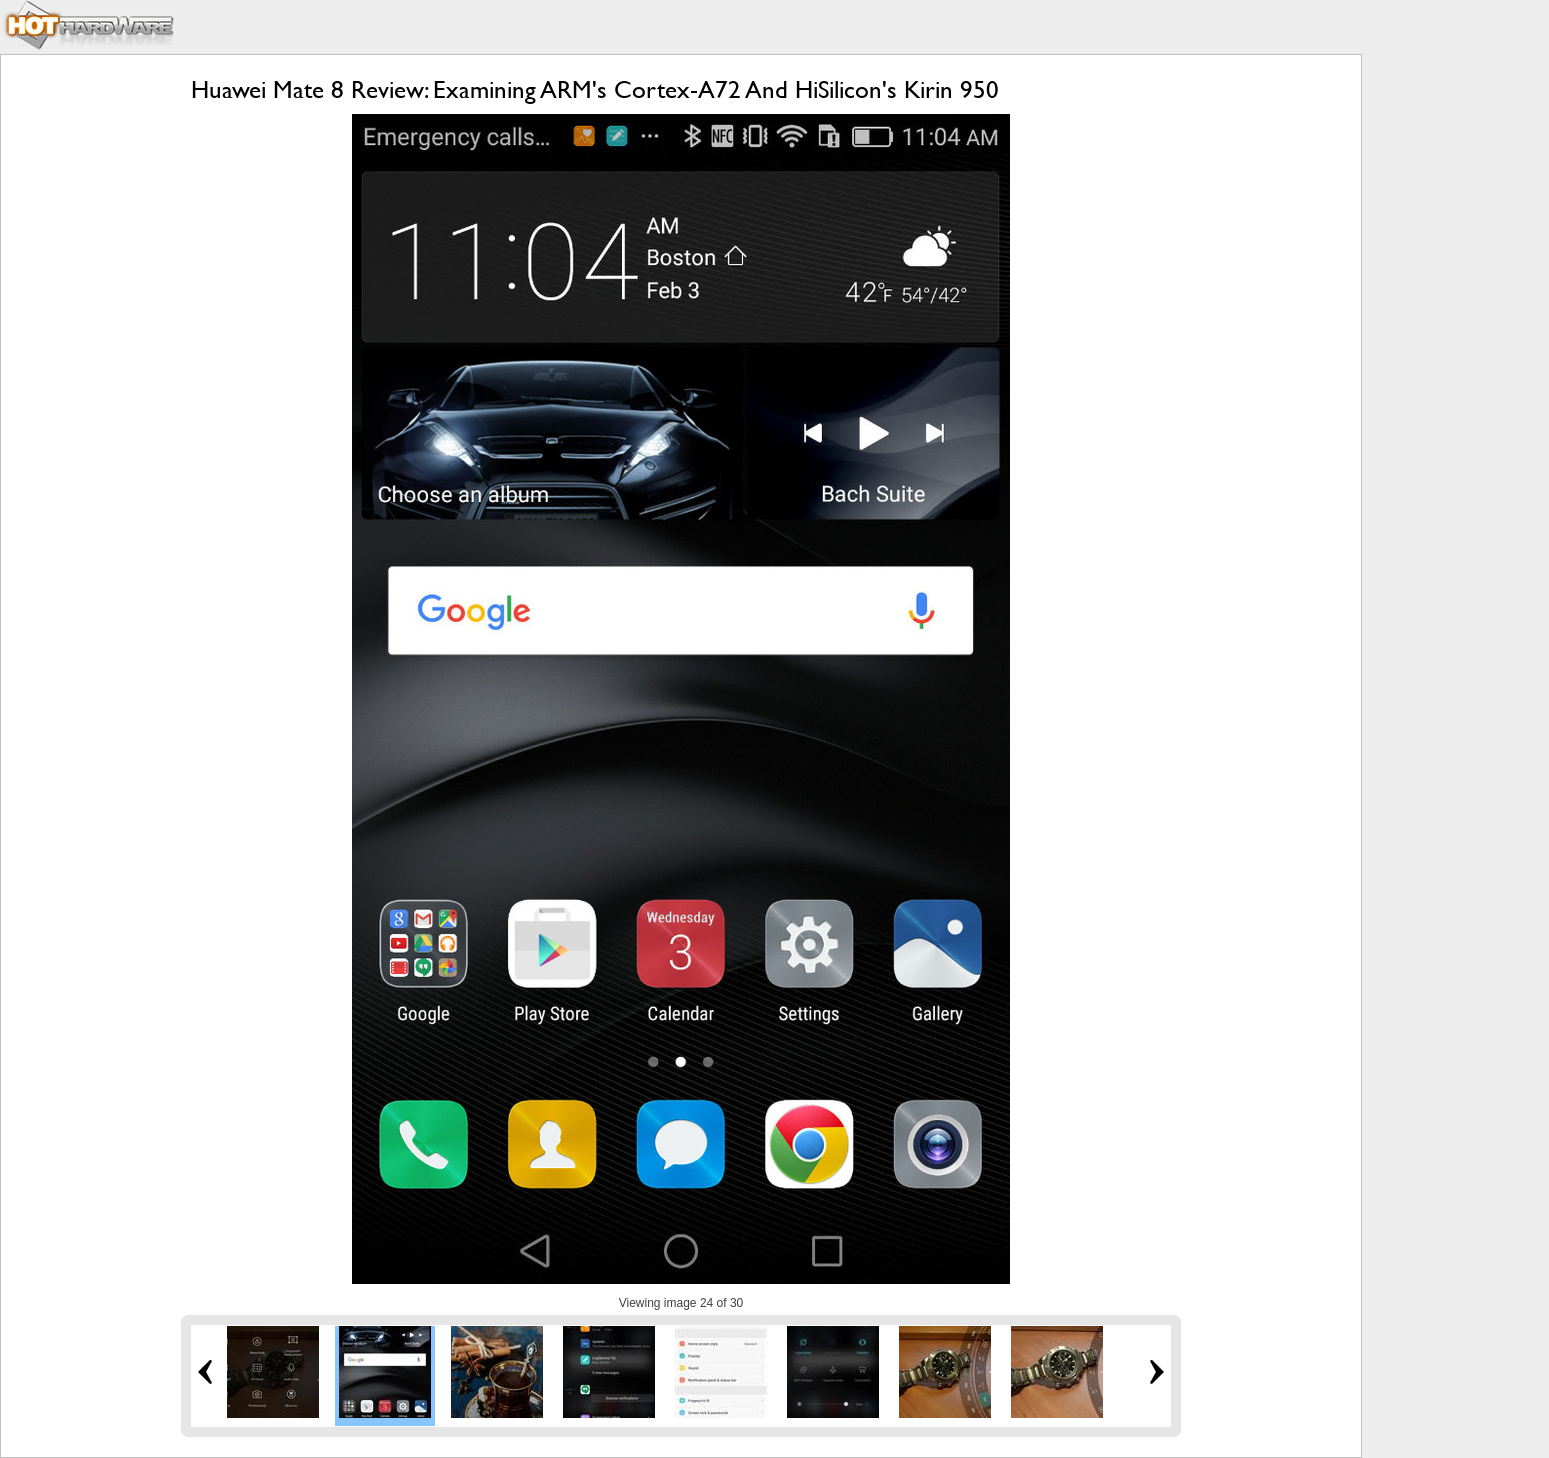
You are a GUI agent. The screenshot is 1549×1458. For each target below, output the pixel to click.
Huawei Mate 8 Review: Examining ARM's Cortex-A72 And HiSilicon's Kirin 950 (595, 89)
